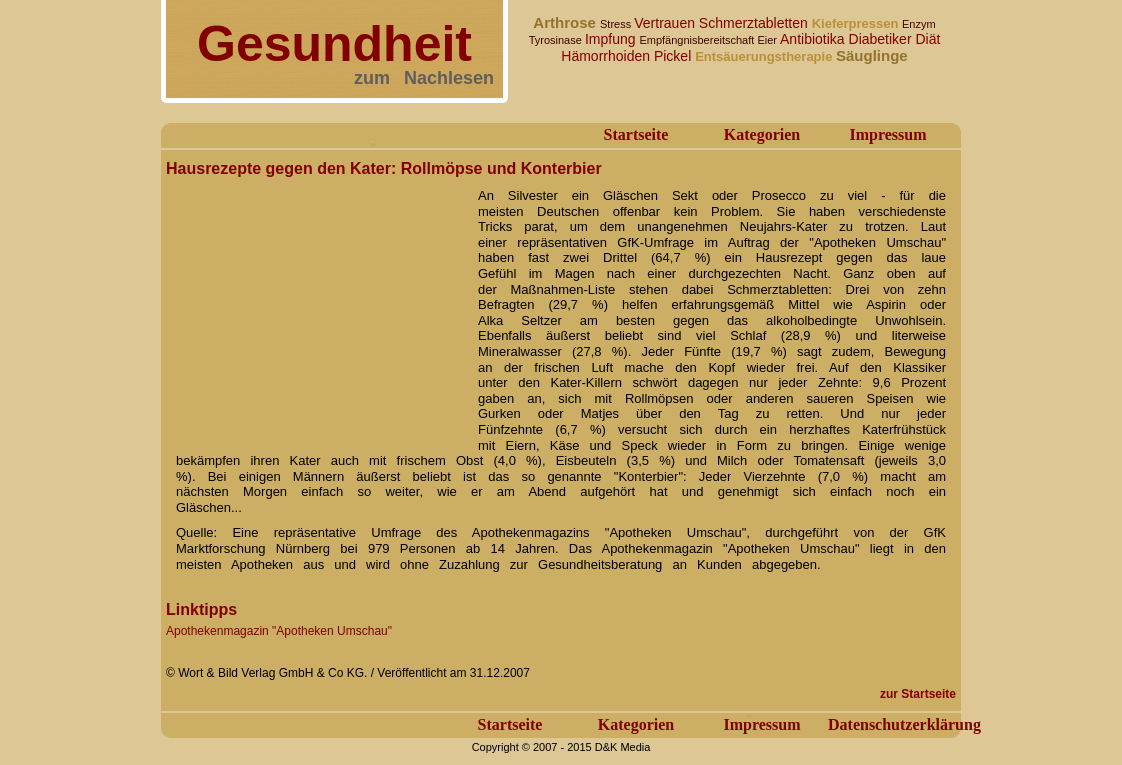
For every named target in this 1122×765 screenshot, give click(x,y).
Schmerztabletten (755, 23)
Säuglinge (872, 55)
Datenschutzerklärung (904, 724)
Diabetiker (882, 39)
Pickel (674, 56)
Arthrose (566, 22)
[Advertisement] (316, 308)
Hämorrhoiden (607, 56)
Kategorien (762, 134)
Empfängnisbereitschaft (698, 40)
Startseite (636, 134)
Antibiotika (814, 39)
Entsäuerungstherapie (765, 56)
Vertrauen (666, 23)
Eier (768, 40)
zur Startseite (918, 694)
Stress (617, 24)
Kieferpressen (857, 23)
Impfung (612, 39)
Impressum (887, 134)
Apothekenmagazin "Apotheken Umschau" (279, 631)
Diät (927, 39)
